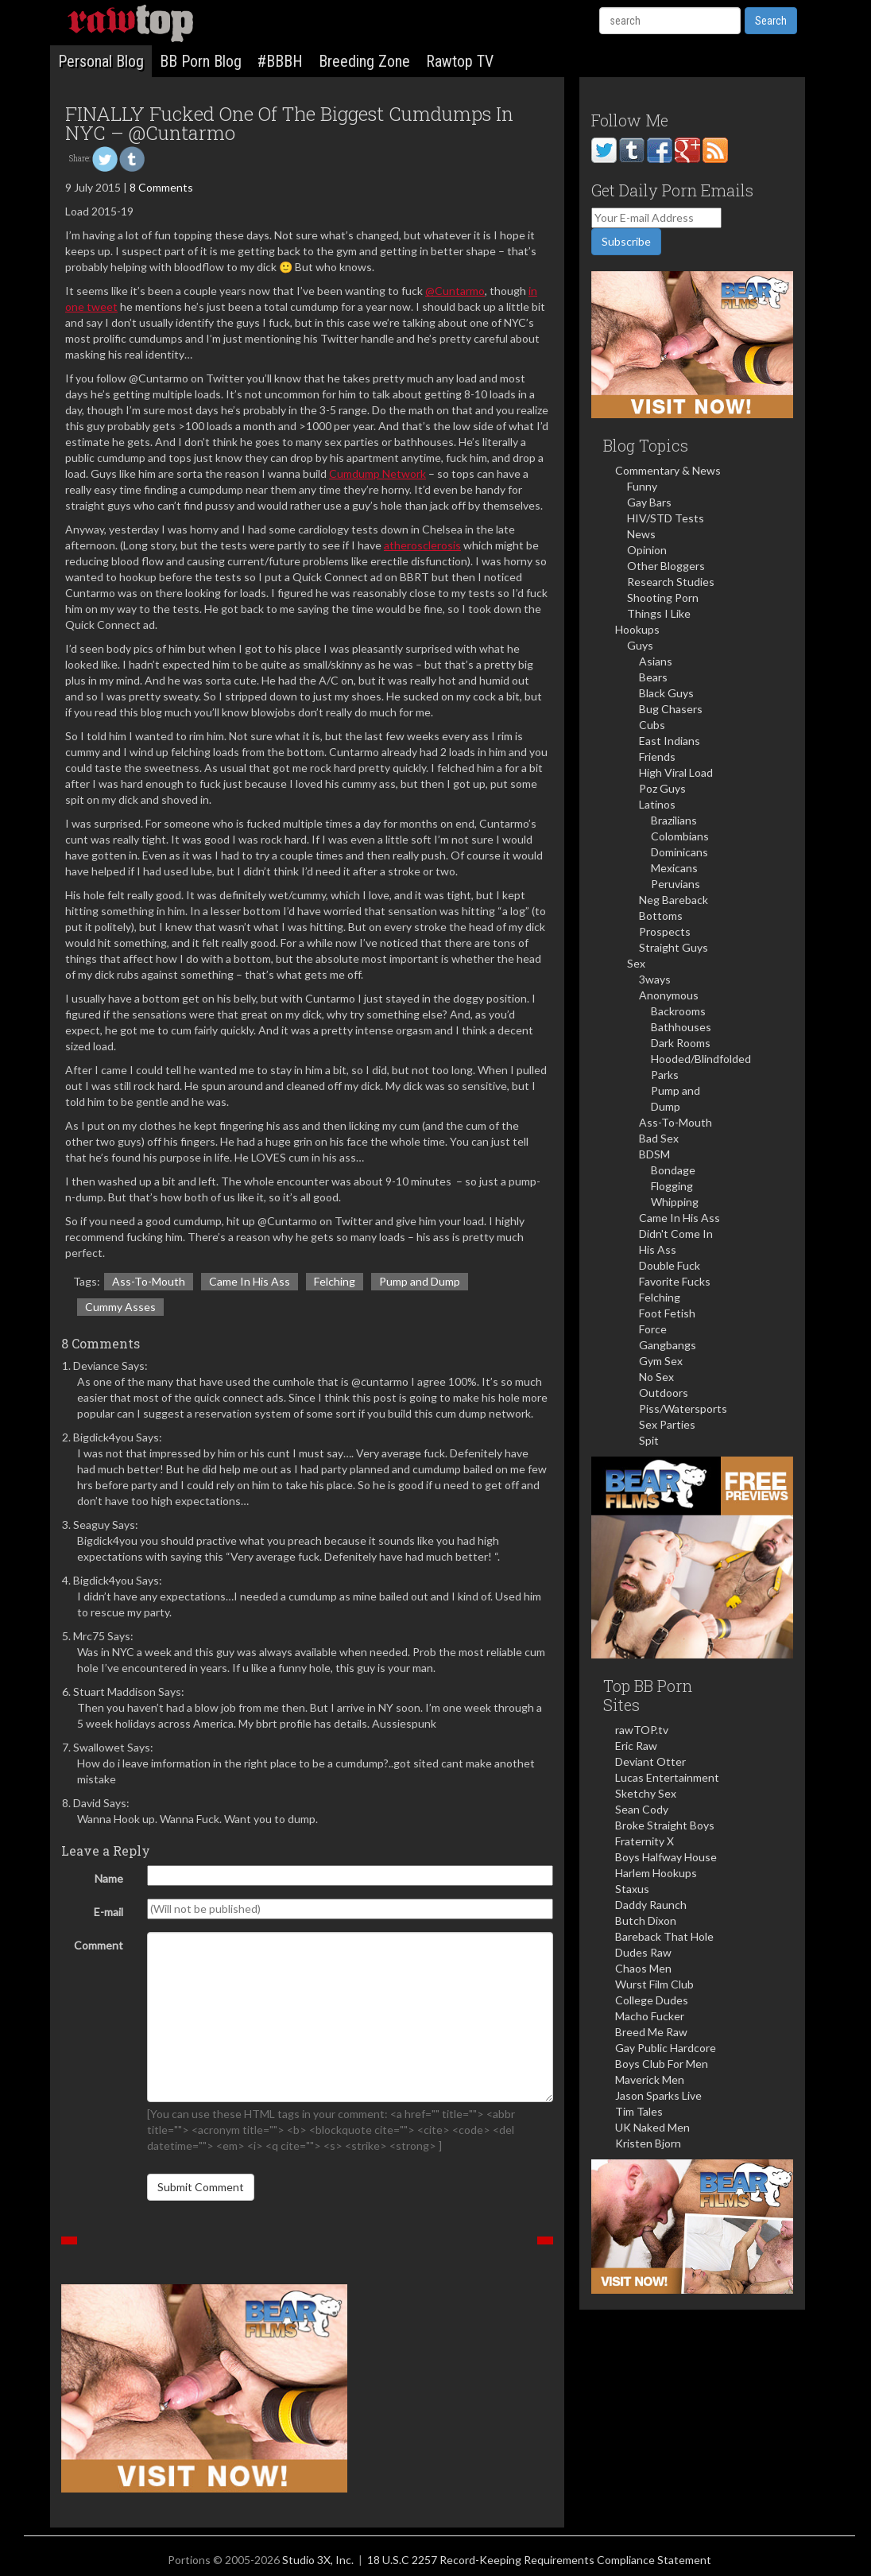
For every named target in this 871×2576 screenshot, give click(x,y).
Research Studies (670, 581)
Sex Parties (667, 1424)
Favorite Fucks (674, 1281)
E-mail (108, 1911)
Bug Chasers (671, 709)
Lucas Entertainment (667, 1777)
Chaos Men (643, 1968)
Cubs (652, 724)
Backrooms (678, 1011)
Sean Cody (641, 1809)
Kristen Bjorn (648, 2143)
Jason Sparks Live (658, 2095)
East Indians (669, 740)
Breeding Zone (364, 61)
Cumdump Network (377, 473)
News (641, 534)
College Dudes (651, 2000)
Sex (636, 963)
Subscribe (626, 241)
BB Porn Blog (201, 61)
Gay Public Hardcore (665, 2047)
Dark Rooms (680, 1042)
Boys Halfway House (666, 1857)
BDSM (654, 1154)
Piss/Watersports (683, 1408)
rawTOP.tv (641, 1729)
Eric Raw (636, 1745)
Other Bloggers (666, 565)
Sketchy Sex (645, 1793)
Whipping (675, 1201)
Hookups (637, 629)
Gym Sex (661, 1361)
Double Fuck (669, 1265)
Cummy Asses (120, 1306)
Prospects (665, 931)
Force (653, 1329)
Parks (665, 1074)
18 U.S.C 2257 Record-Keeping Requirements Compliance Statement (539, 2559)
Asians (655, 661)
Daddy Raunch (651, 1904)
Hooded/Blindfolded (701, 1058)
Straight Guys (673, 947)
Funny (642, 486)
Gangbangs (667, 1345)
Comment (98, 1945)
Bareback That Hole (664, 1936)
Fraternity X (644, 1841)
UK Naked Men (652, 2127)
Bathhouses (681, 1027)
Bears (653, 677)
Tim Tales (639, 2111)
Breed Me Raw (651, 2032)
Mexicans (674, 868)
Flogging (672, 1186)
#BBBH (280, 61)
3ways (655, 979)
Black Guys (666, 693)
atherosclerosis (422, 545)
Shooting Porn (663, 597)
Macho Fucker (649, 2016)
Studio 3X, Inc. (318, 2559)
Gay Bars (649, 502)
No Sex (656, 1376)
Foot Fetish (667, 1313)
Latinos (657, 804)
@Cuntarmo (455, 290)
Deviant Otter (650, 1761)
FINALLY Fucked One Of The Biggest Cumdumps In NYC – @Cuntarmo (289, 123)
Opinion (647, 550)
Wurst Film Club (654, 1984)
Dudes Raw (643, 1952)
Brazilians (674, 820)
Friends (657, 756)
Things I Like (659, 613)
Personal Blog (101, 61)
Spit (649, 1440)
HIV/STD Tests (665, 518)
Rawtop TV (460, 61)
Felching (334, 1281)
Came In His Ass (249, 1281)
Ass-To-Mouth (148, 1281)
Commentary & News (668, 470)
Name (109, 1878)
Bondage (673, 1170)
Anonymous (669, 995)
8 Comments (161, 187)
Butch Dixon (645, 1920)
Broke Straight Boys (664, 1825)
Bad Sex (659, 1138)
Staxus (632, 1888)
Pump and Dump (419, 1281)
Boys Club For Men (661, 2063)
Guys (640, 645)
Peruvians (675, 883)
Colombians (680, 836)
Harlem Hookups (656, 1873)
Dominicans (679, 852)
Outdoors (663, 1392)
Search (771, 20)
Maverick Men (649, 2079)
